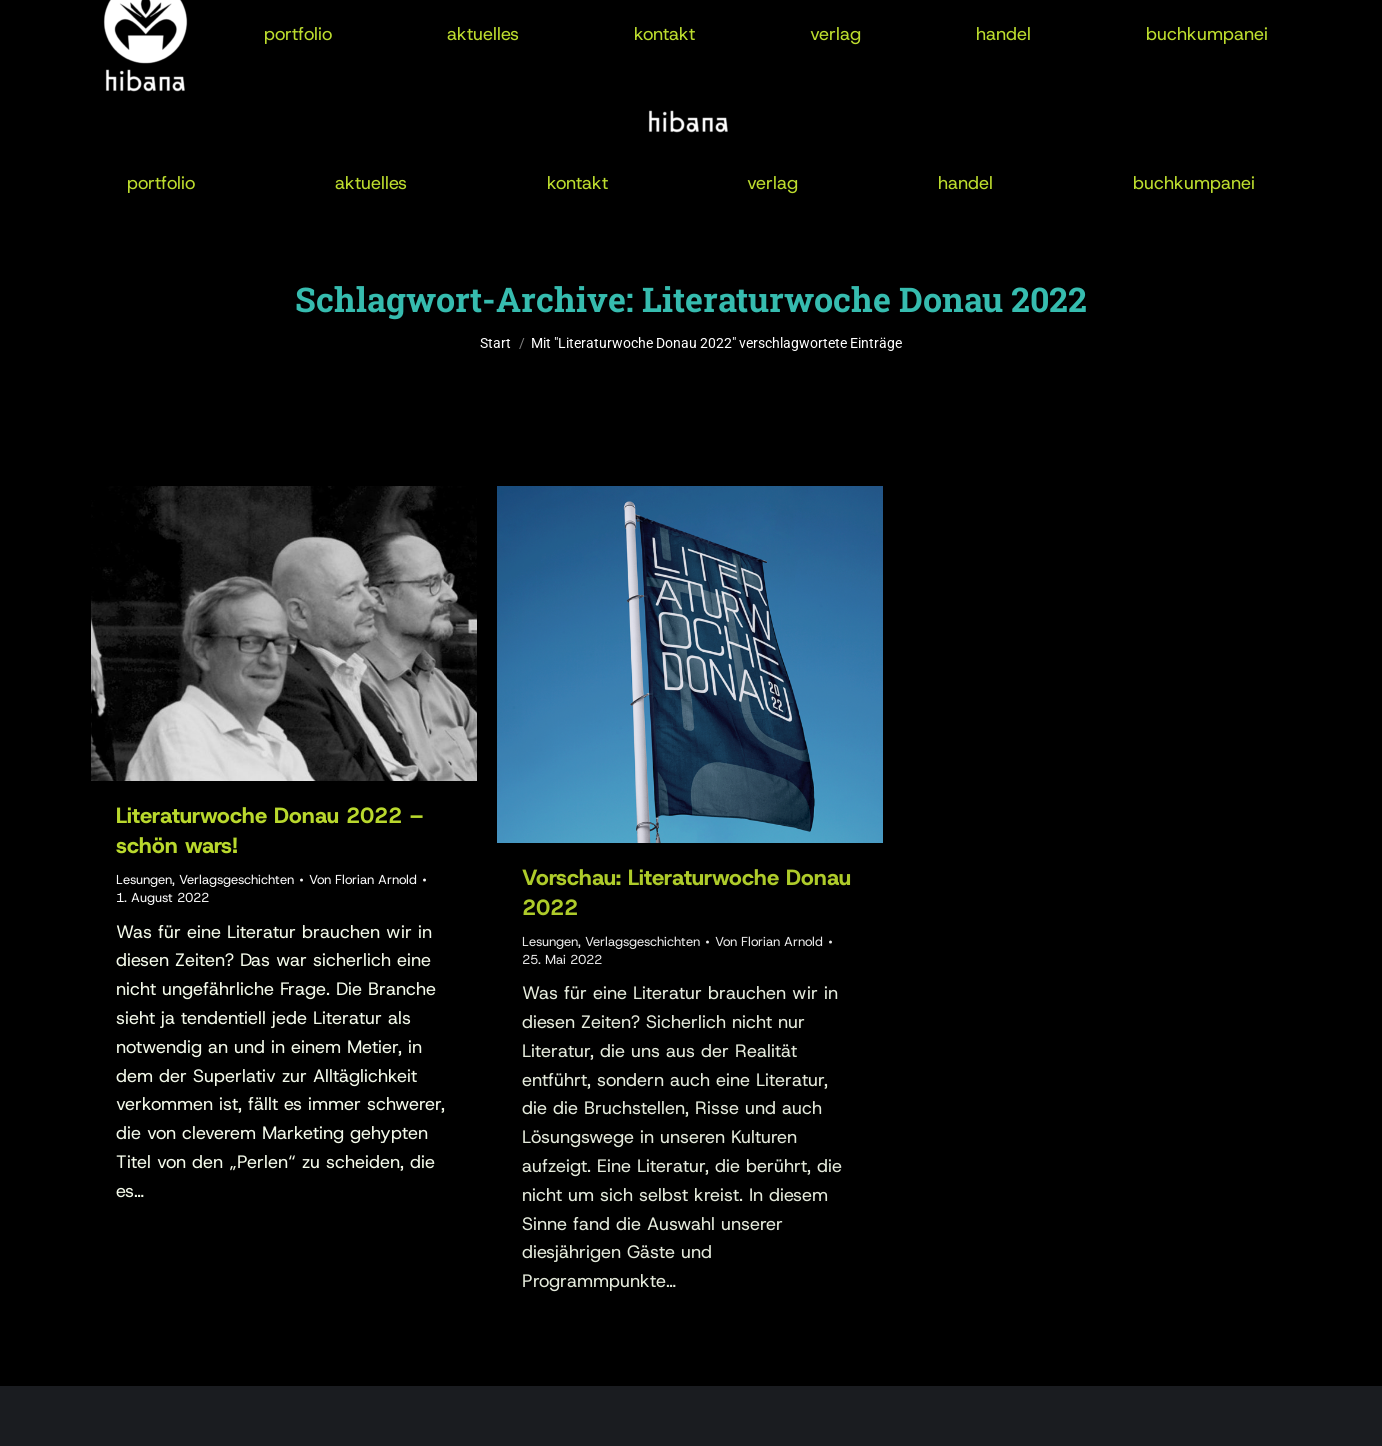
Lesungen (144, 879)
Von (363, 879)
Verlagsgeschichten (236, 879)
